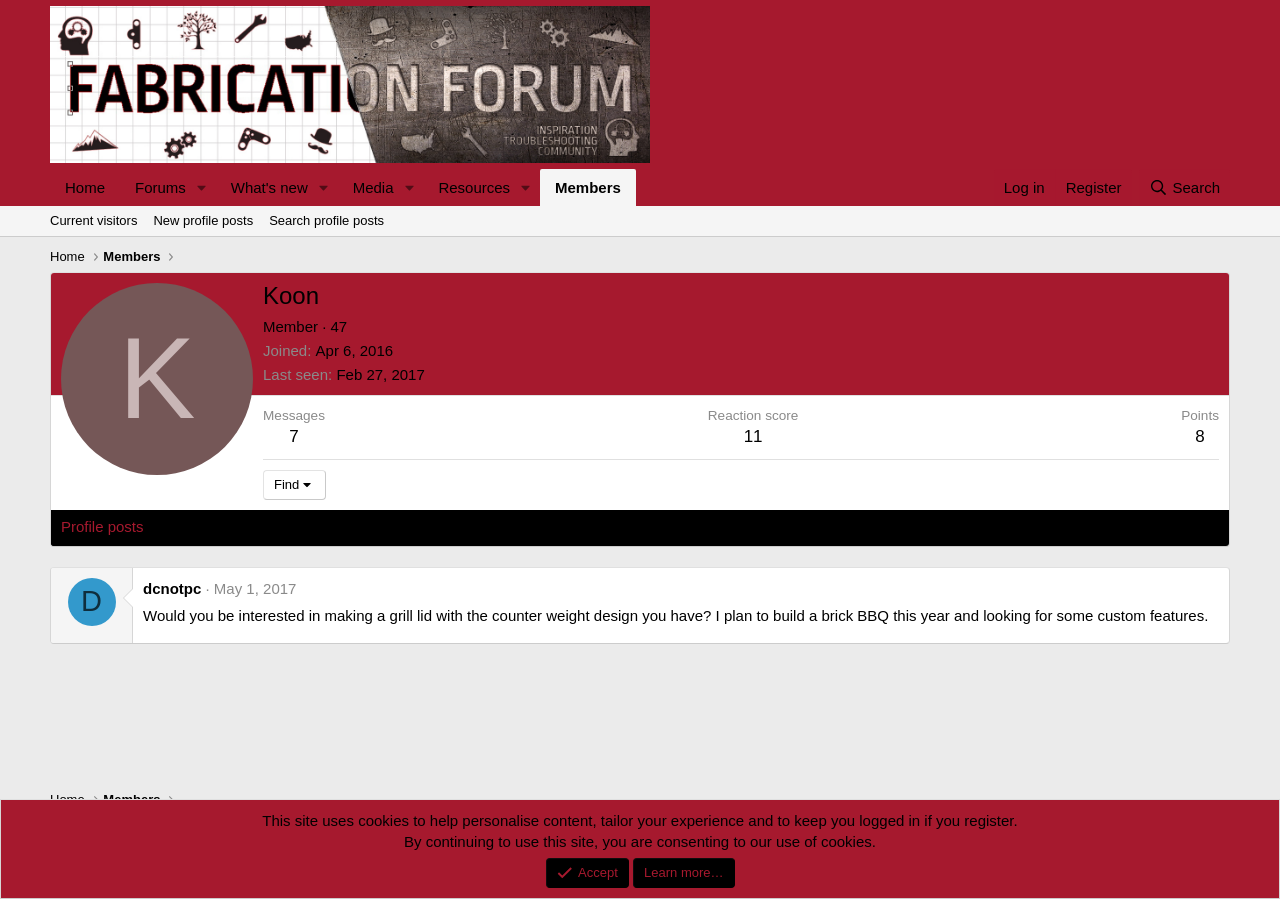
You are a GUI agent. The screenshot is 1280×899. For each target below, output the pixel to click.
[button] (202, 187)
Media (373, 187)
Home (85, 187)
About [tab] (371, 526)
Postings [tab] (303, 526)
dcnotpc (172, 588)
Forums (160, 187)
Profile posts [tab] (102, 526)
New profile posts (203, 220)
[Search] (1184, 187)
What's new (269, 187)
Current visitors (93, 220)
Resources (474, 187)
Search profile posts (326, 220)
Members (588, 187)
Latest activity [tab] (209, 526)
